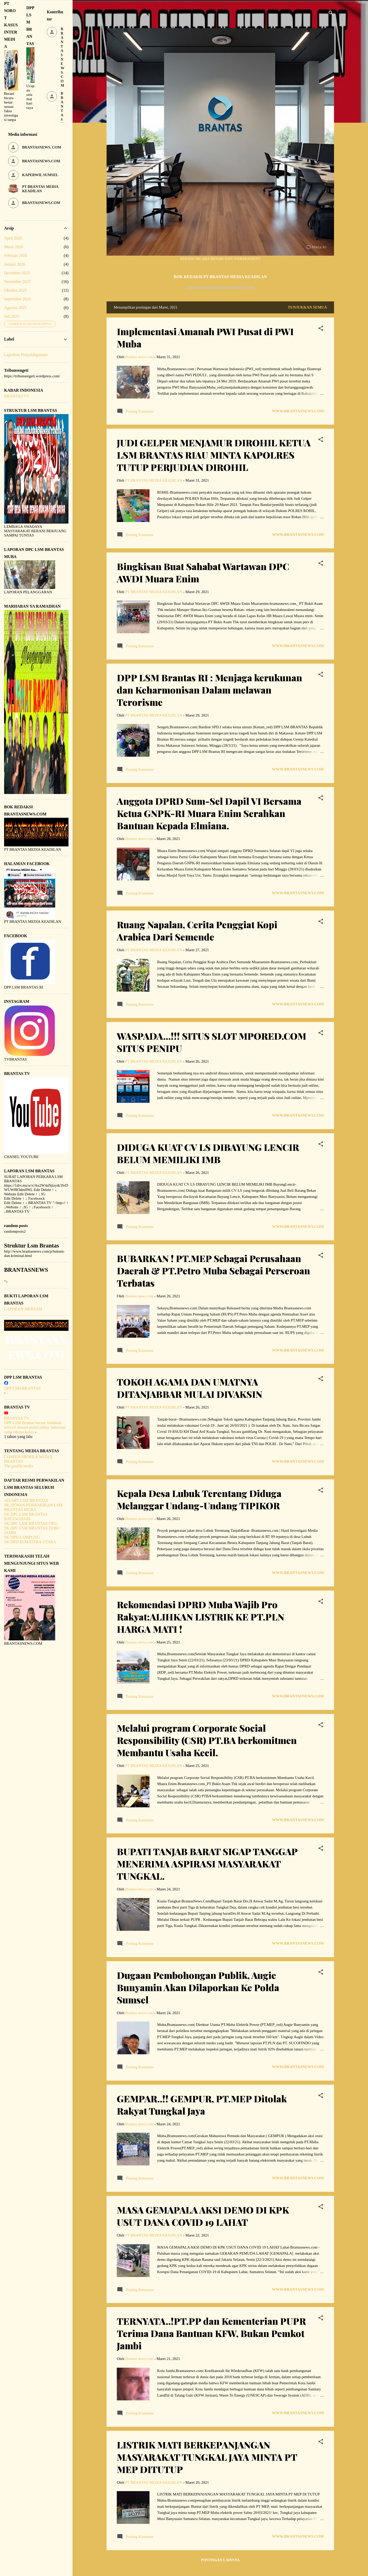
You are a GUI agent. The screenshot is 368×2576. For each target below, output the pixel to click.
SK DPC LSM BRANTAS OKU (30, 1523)
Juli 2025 (11, 316)
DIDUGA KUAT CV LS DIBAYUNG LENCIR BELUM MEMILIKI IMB (208, 1153)
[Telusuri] (331, 14)
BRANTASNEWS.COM (36, 1347)
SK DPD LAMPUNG (22, 1537)
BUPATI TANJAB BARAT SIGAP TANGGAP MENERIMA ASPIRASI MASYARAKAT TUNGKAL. (207, 1863)
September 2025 (17, 299)
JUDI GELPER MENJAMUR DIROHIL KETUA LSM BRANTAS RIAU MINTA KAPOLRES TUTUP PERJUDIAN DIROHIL (214, 454)
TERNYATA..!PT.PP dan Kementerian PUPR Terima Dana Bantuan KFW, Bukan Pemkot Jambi (211, 2333)
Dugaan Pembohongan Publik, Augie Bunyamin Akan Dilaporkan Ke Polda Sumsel (198, 1987)
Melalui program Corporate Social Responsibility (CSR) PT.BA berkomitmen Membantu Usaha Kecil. (207, 1740)
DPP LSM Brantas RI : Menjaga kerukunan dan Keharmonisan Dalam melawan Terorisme (209, 689)
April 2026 (13, 238)
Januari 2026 (14, 264)
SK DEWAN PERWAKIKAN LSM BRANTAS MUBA (33, 1507)
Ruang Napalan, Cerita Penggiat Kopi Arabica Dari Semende (197, 930)
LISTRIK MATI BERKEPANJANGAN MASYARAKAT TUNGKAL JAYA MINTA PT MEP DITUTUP (207, 2456)
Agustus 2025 (15, 307)
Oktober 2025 (15, 290)
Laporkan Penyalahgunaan (26, 355)
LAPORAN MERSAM (23, 1309)
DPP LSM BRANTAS (22, 1388)
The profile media (18, 1466)
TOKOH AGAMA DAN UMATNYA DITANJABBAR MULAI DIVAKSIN (189, 1388)
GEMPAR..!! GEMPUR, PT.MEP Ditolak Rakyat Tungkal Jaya (202, 2104)
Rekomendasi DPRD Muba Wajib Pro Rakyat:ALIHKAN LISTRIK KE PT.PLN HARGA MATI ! (200, 1616)
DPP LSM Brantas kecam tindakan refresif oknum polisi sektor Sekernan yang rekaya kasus (35, 1427)
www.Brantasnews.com (298, 411)
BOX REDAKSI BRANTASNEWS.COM (220, 288)
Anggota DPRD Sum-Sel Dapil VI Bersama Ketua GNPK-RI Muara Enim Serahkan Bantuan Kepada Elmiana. (209, 813)
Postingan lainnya (220, 2560)
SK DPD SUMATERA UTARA (30, 1542)
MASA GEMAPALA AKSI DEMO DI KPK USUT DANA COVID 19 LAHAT (203, 2216)
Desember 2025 (17, 273)
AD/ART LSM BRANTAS (26, 1500)
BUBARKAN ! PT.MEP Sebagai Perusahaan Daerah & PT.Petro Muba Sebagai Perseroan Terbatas (213, 1270)
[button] (321, 329)
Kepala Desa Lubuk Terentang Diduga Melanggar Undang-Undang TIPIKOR (199, 1499)
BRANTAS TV (16, 396)
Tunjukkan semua (307, 307)
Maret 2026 (13, 247)
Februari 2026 (15, 255)
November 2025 (17, 281)
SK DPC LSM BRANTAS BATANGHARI (26, 1516)
